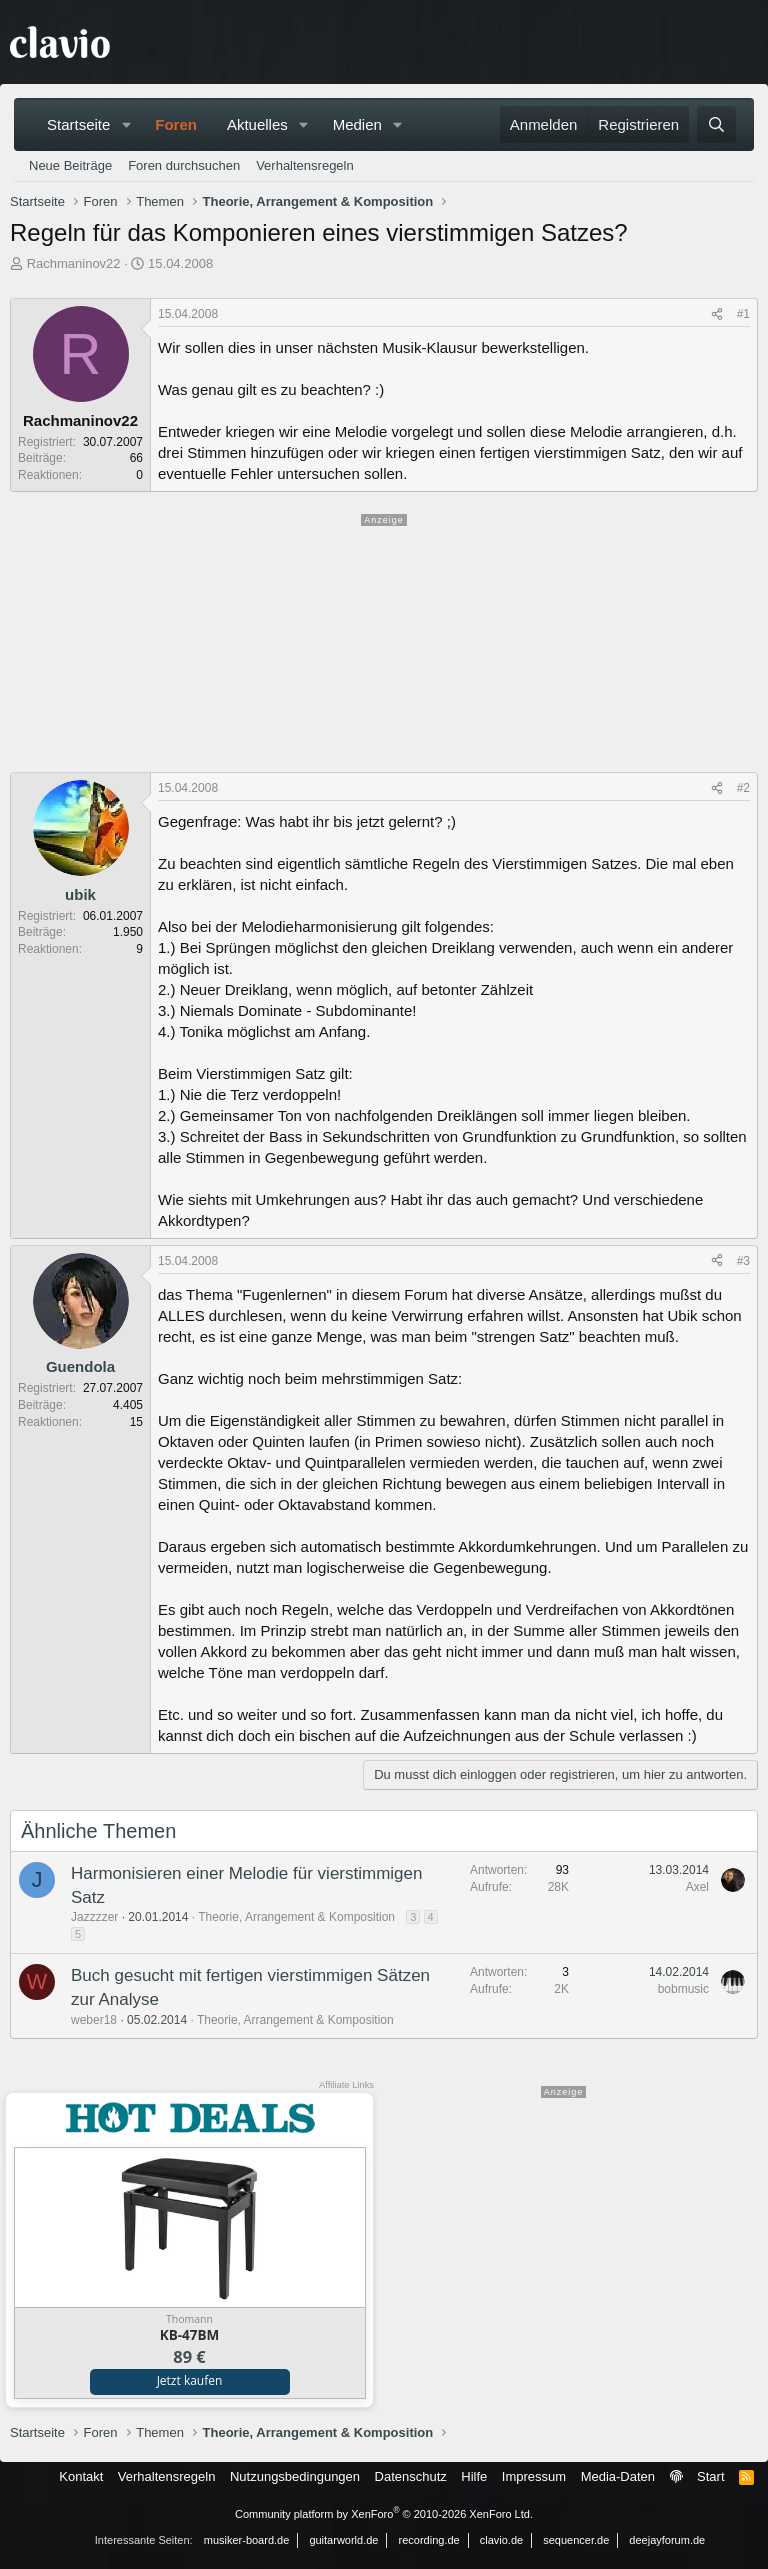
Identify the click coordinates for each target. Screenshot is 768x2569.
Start (710, 2476)
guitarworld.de (343, 2540)
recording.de (429, 2540)
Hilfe (474, 2476)
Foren (176, 124)
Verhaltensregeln (305, 165)
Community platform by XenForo (384, 2514)
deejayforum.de (667, 2540)
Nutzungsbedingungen (295, 2476)
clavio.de (501, 2540)
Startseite (78, 124)
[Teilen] (717, 314)
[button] (126, 124)
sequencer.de (576, 2540)
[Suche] (716, 124)
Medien (357, 124)
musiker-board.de (247, 2540)
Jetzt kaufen (190, 2380)
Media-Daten (618, 2476)
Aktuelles (257, 124)
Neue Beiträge (70, 165)
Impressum (534, 2476)
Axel (697, 1887)
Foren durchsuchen (184, 165)
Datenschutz (411, 2476)
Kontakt (81, 2476)
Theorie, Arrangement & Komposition (296, 1917)
